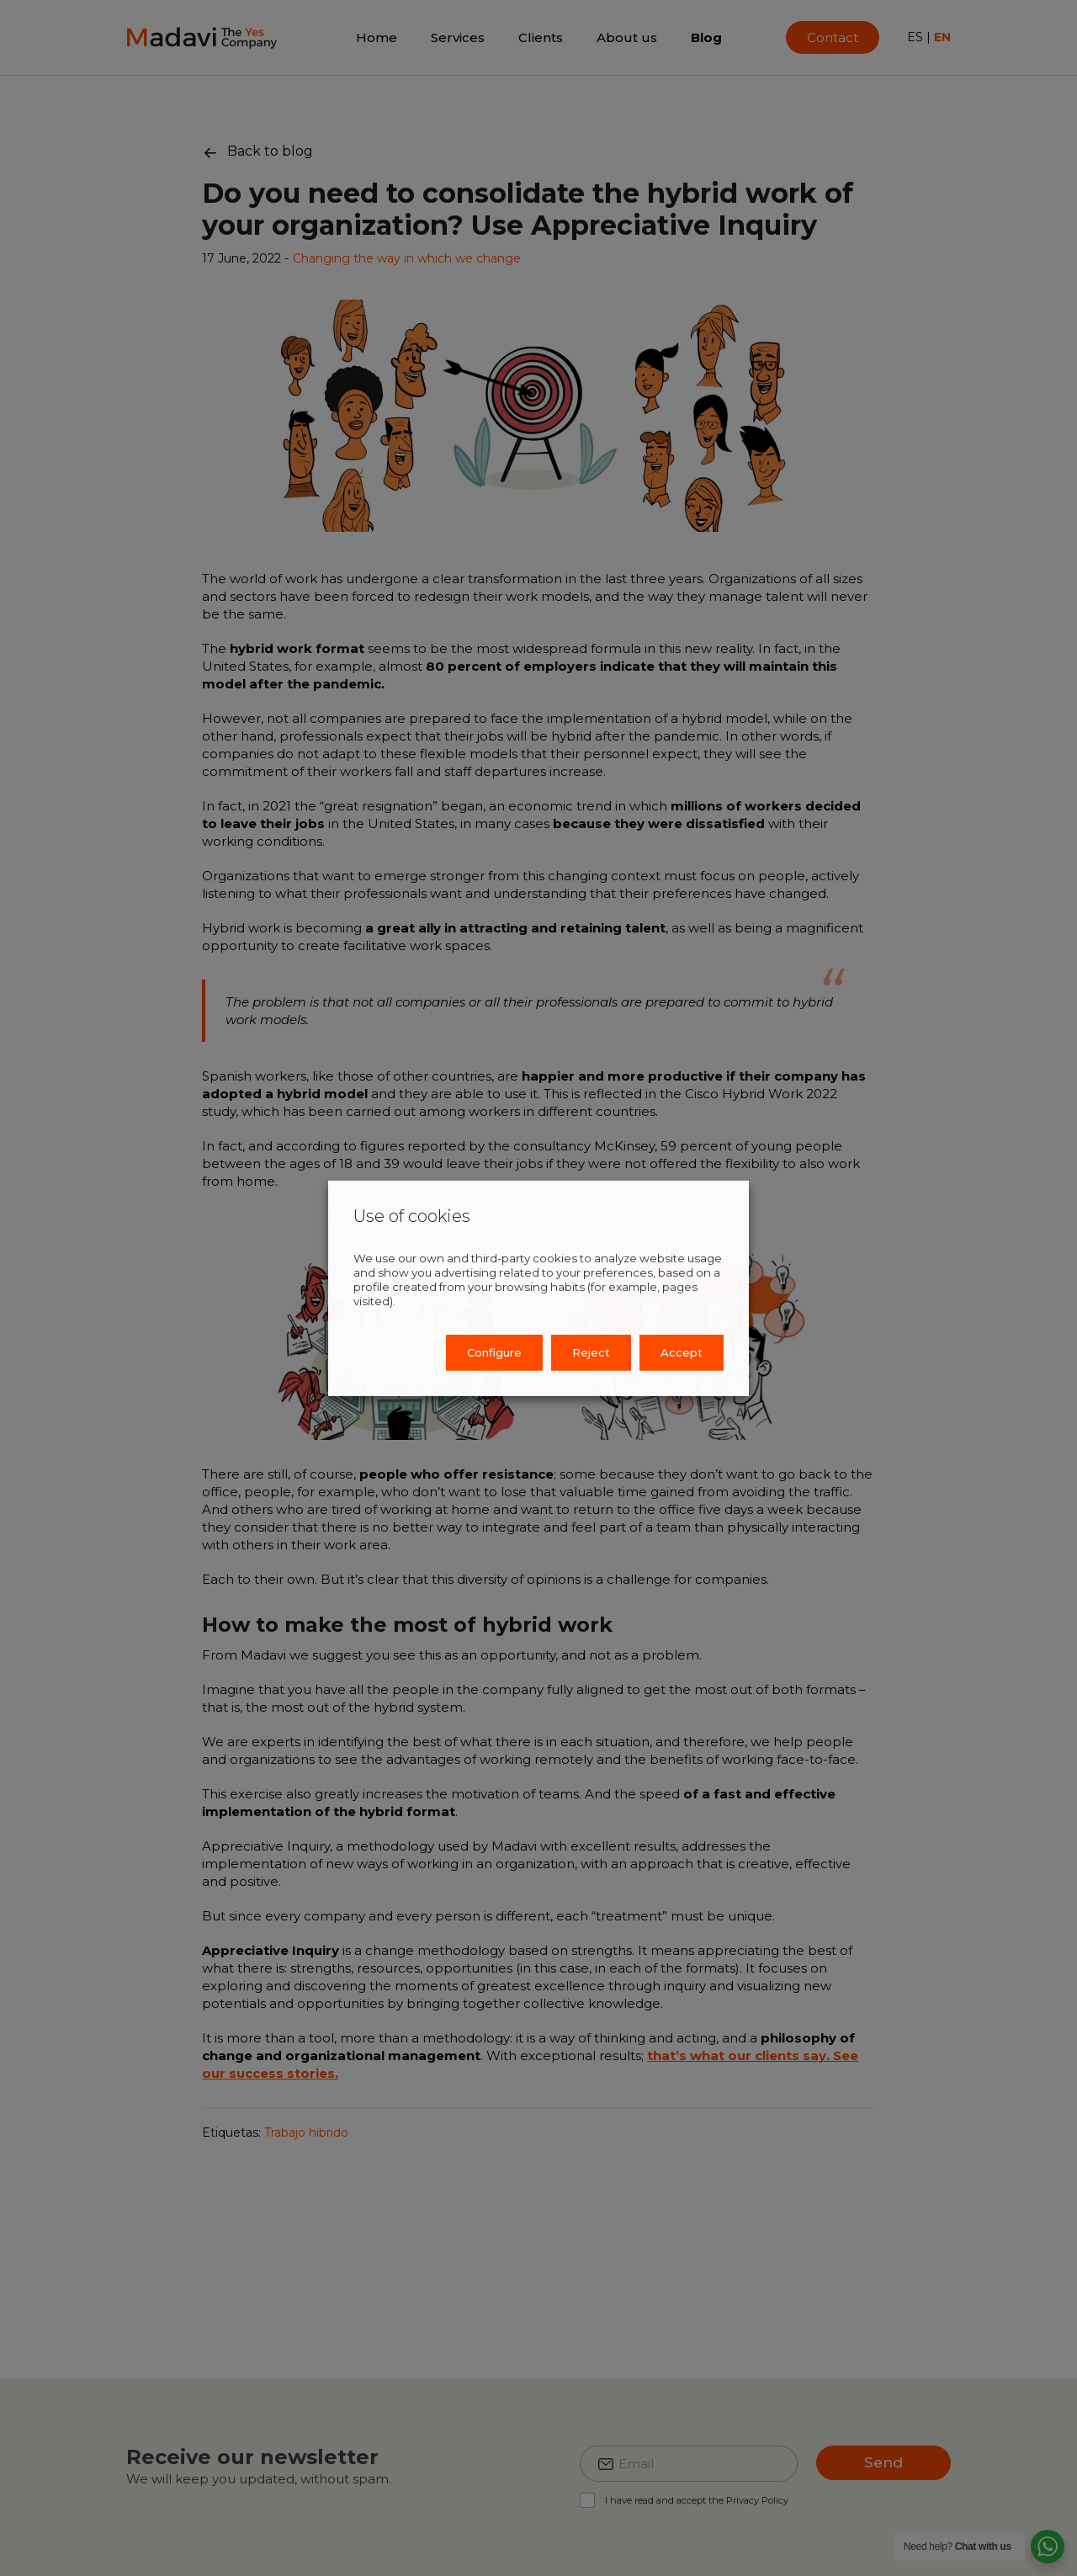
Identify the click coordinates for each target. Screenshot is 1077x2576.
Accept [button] (682, 1352)
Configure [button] (494, 1352)
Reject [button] (591, 1352)
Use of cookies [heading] (411, 1215)
